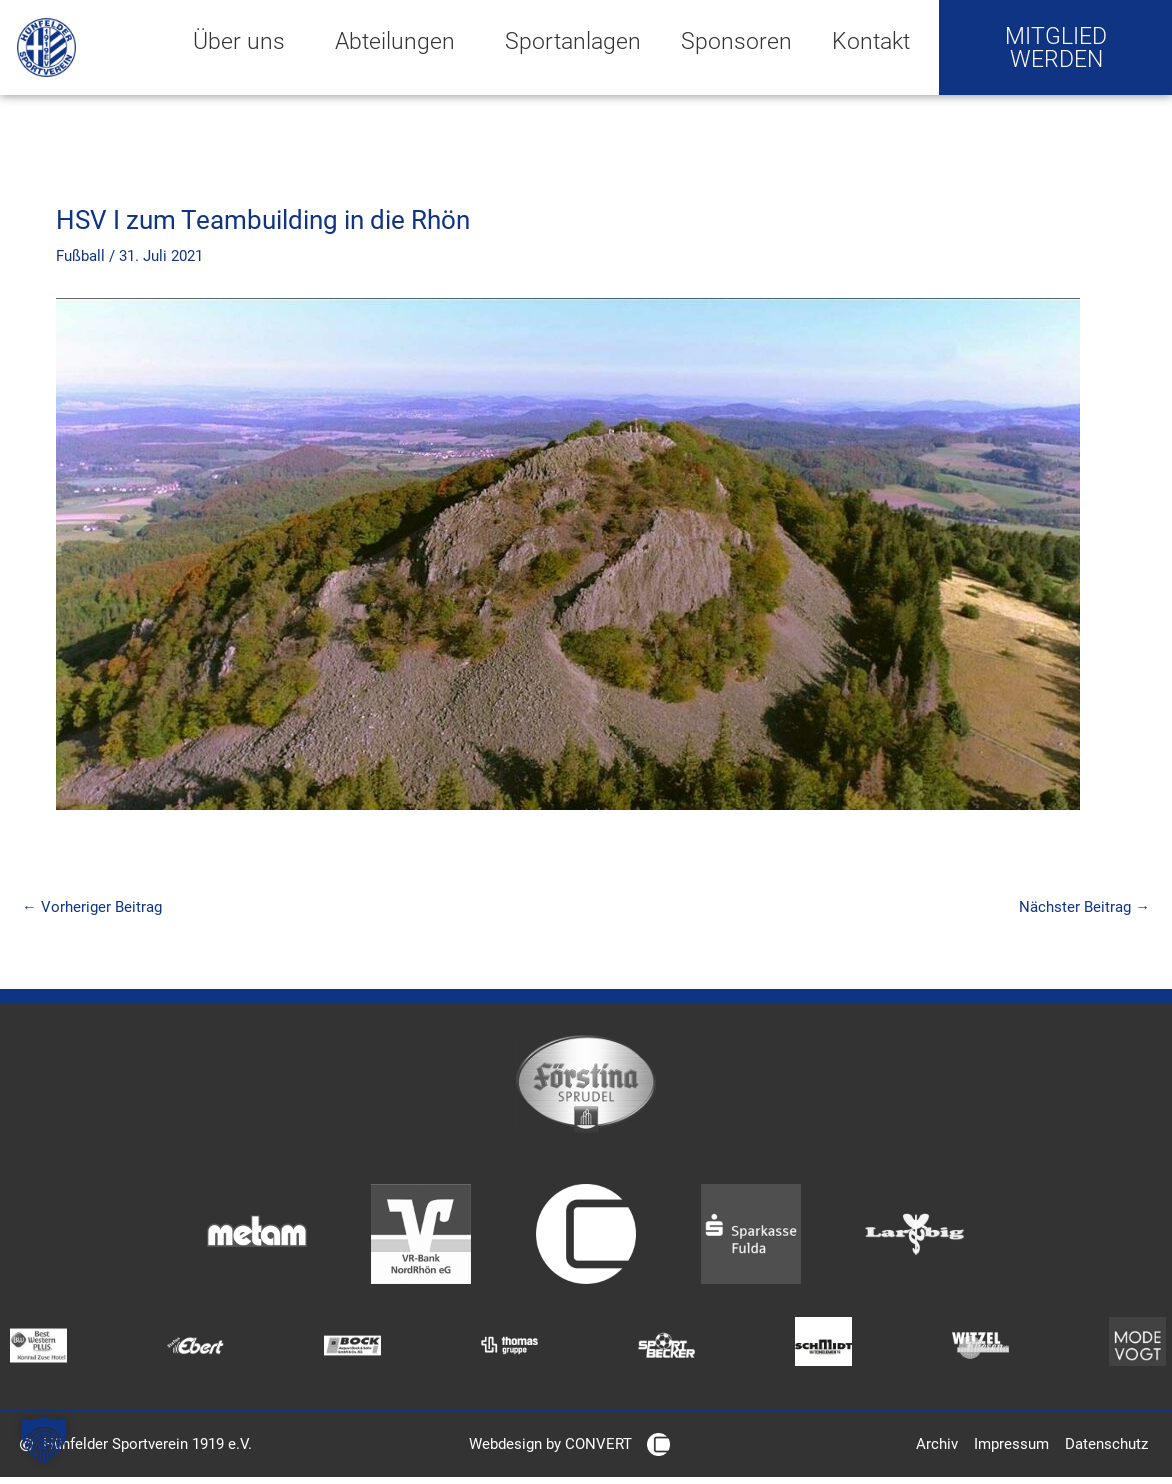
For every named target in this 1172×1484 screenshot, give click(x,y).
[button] (44, 1440)
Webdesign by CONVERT (550, 1445)
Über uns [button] (244, 41)
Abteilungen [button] (400, 41)
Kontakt (871, 41)
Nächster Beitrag (1084, 907)
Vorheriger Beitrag (92, 907)
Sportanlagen (573, 41)
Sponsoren (736, 41)
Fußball (80, 256)
